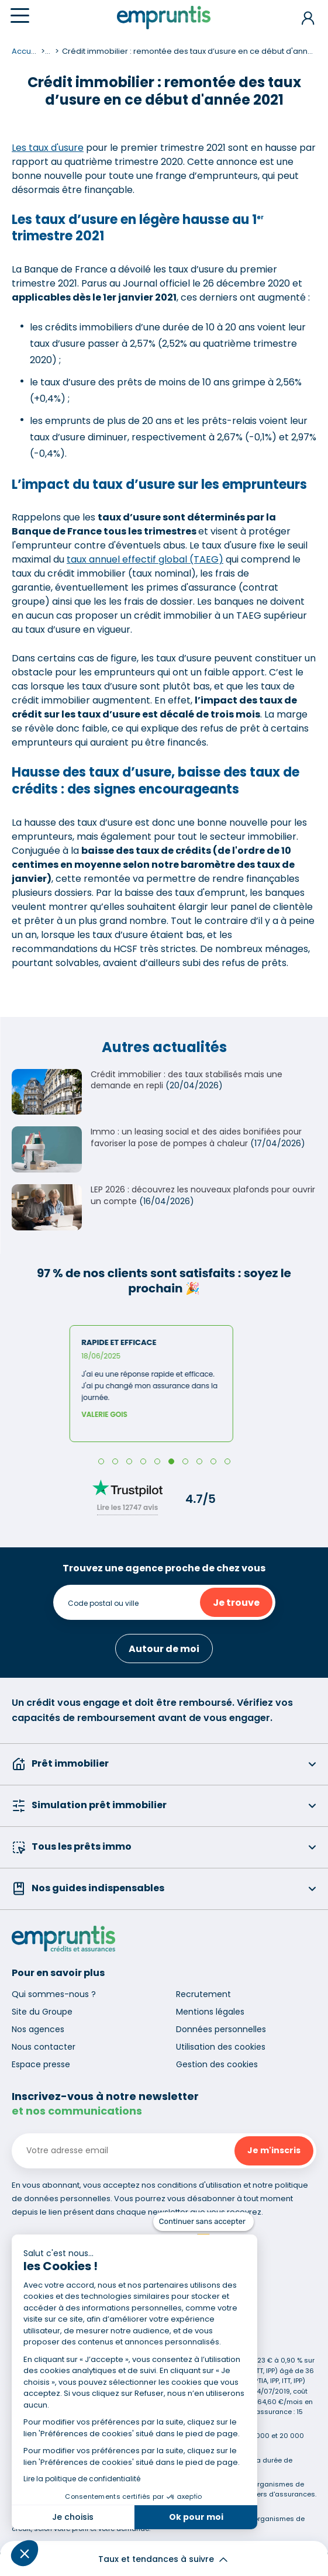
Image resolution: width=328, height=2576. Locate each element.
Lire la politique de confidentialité (81, 2479)
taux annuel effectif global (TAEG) (145, 559)
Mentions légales (210, 2012)
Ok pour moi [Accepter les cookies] (196, 2517)
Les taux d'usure (48, 147)
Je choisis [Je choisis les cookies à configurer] (73, 2517)
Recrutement (203, 1994)
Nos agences (38, 2029)
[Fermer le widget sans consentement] (203, 2221)
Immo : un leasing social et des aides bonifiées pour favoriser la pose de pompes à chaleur (196, 1137)
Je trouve (236, 1602)
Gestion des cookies (217, 2064)
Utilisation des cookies (220, 2047)
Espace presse (41, 2064)
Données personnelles (221, 2029)
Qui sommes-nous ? (54, 1994)
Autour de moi (164, 1649)
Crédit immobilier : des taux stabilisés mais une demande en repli (186, 1080)
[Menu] (20, 15)
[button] (25, 2553)
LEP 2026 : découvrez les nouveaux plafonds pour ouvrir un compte (203, 1195)
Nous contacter (43, 2047)
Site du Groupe (42, 2012)
